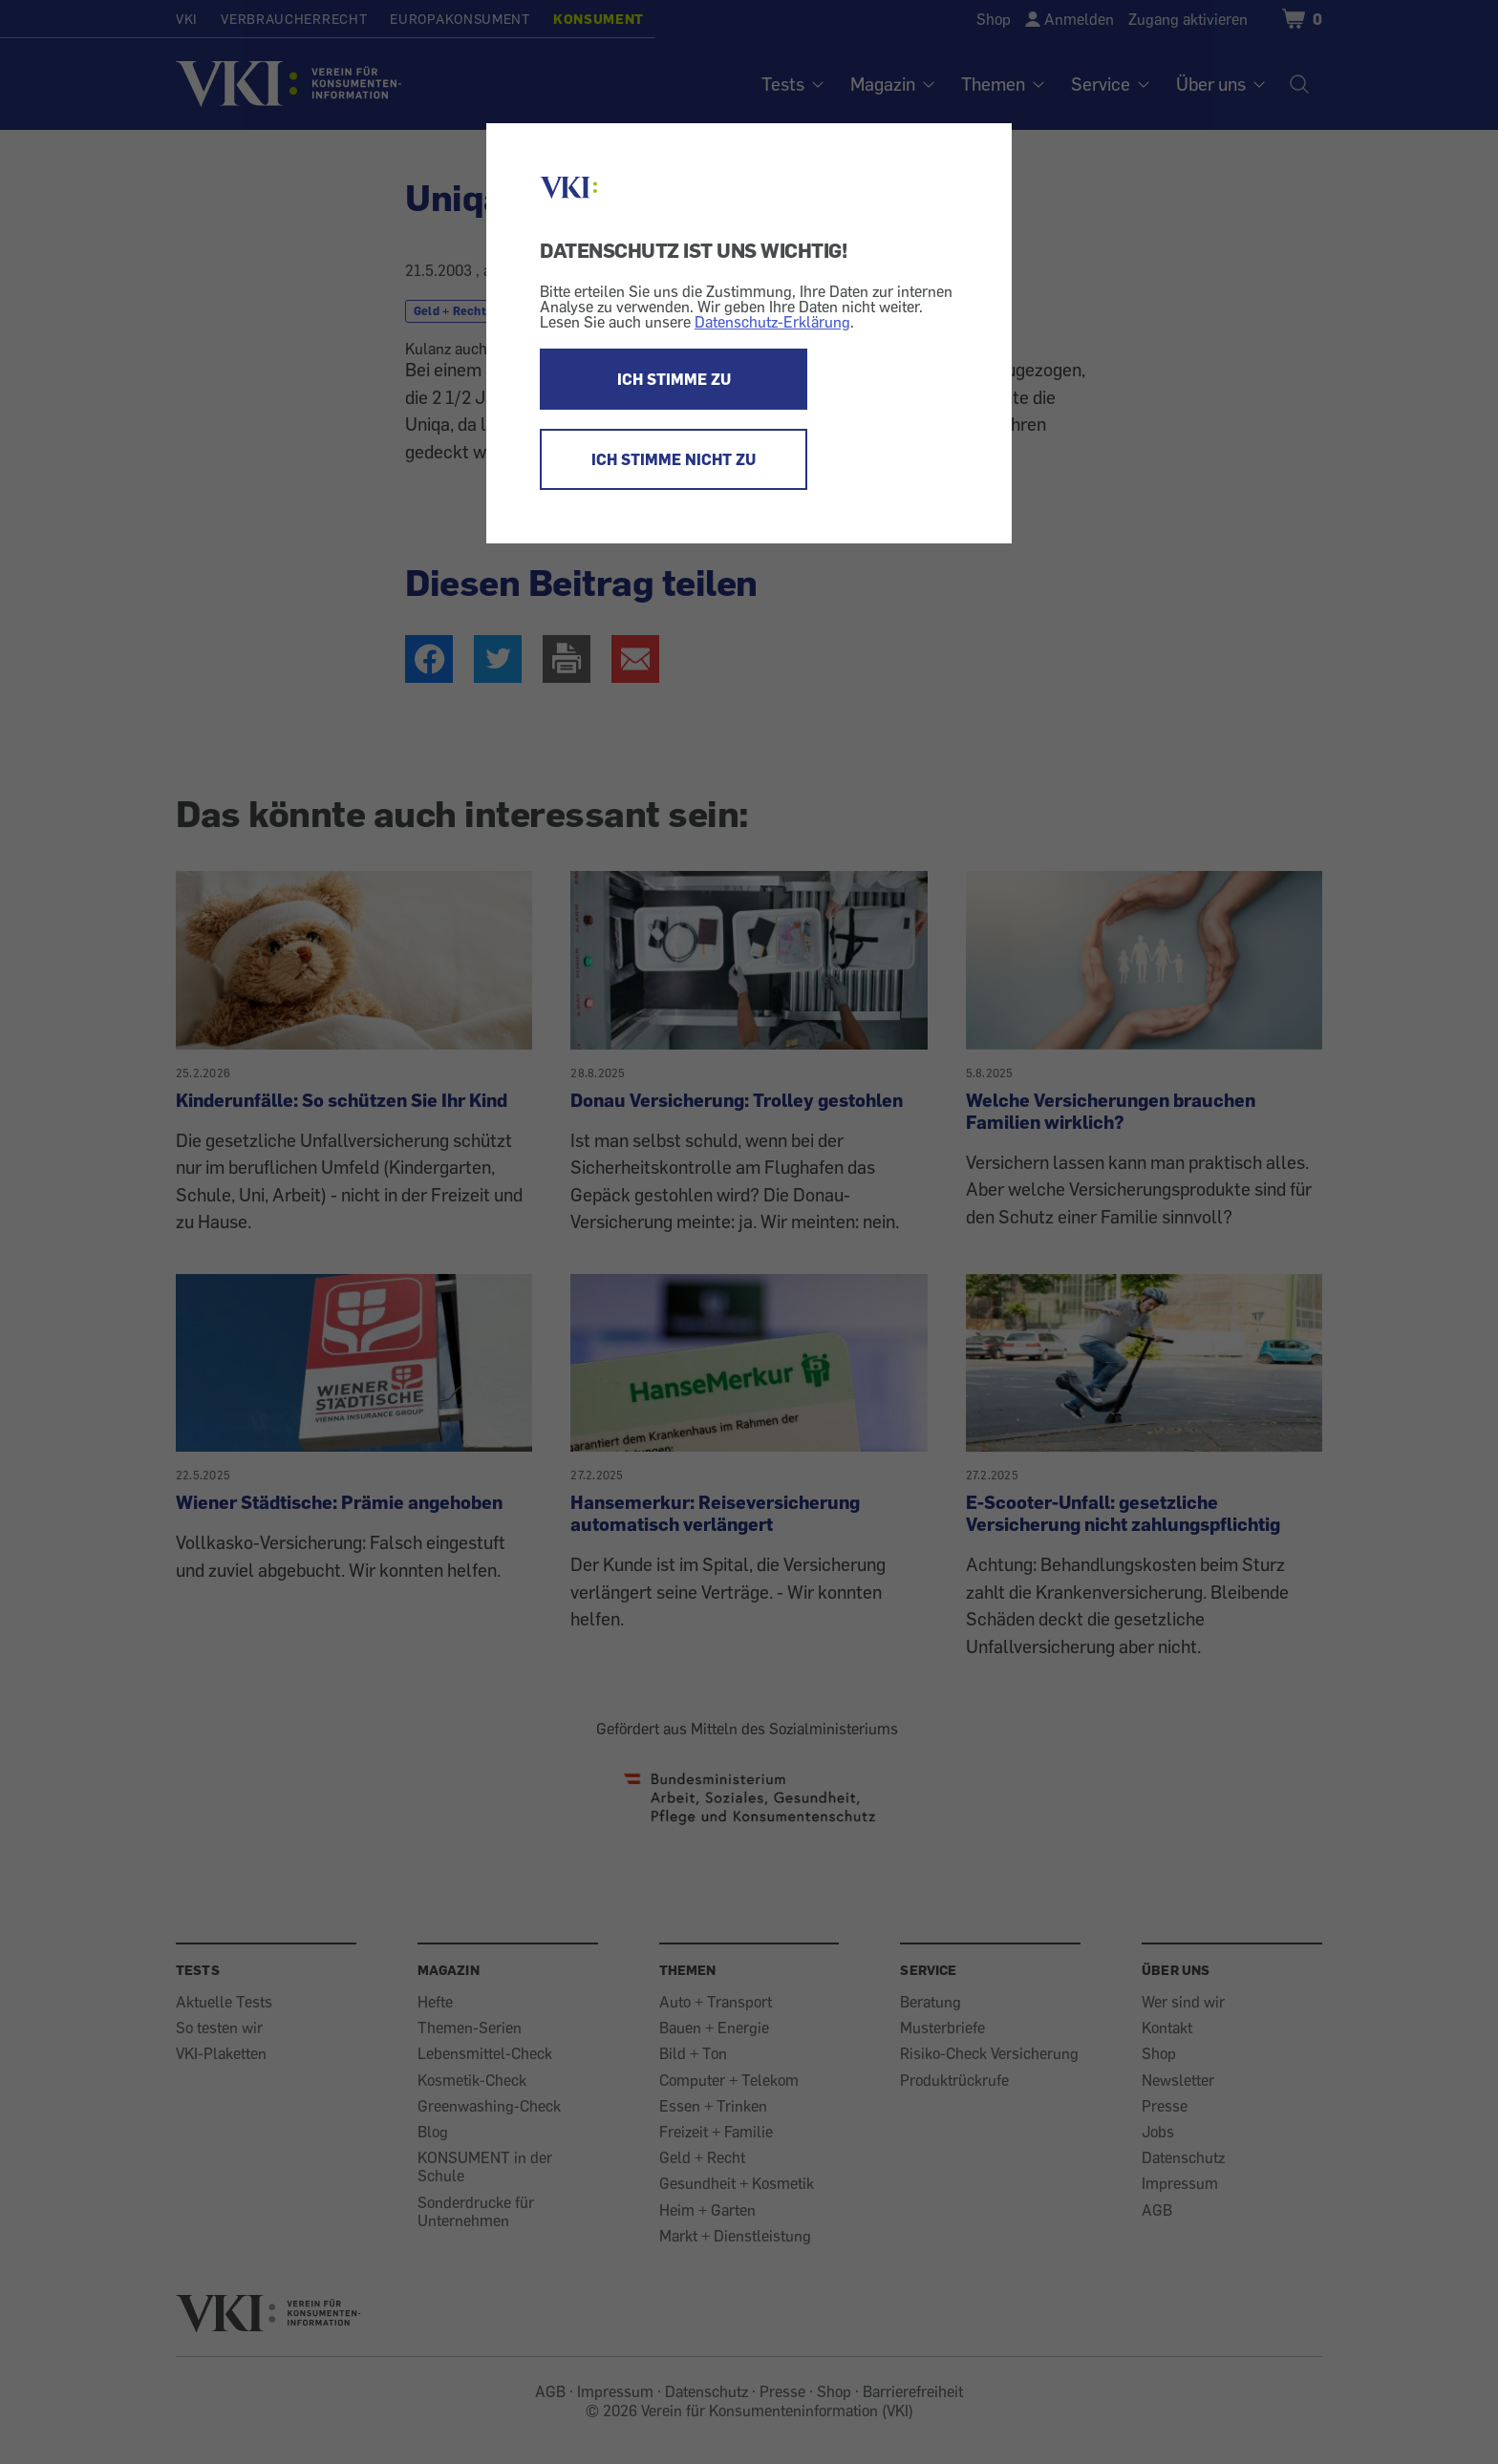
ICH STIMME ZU (674, 379)
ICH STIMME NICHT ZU (673, 459)
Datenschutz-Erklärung (772, 321)
